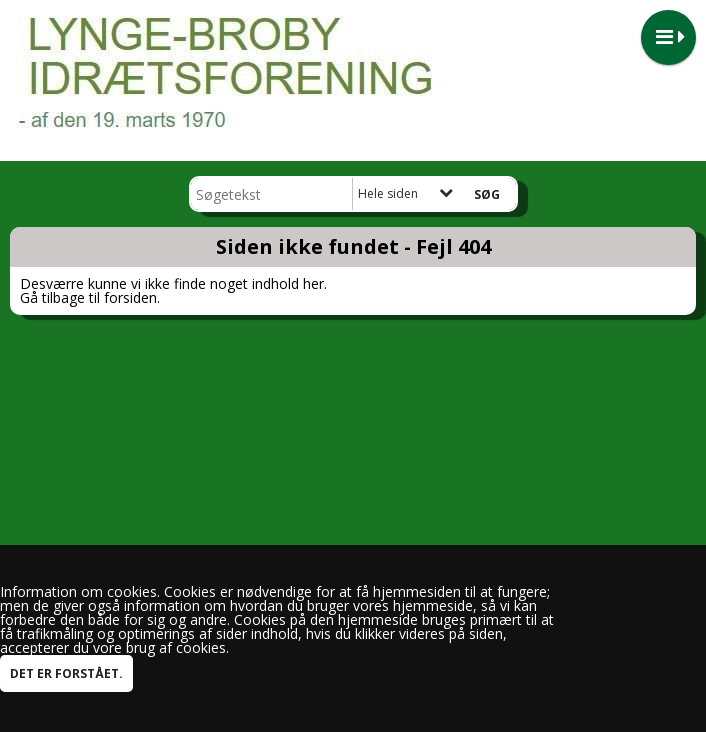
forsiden (130, 297)
